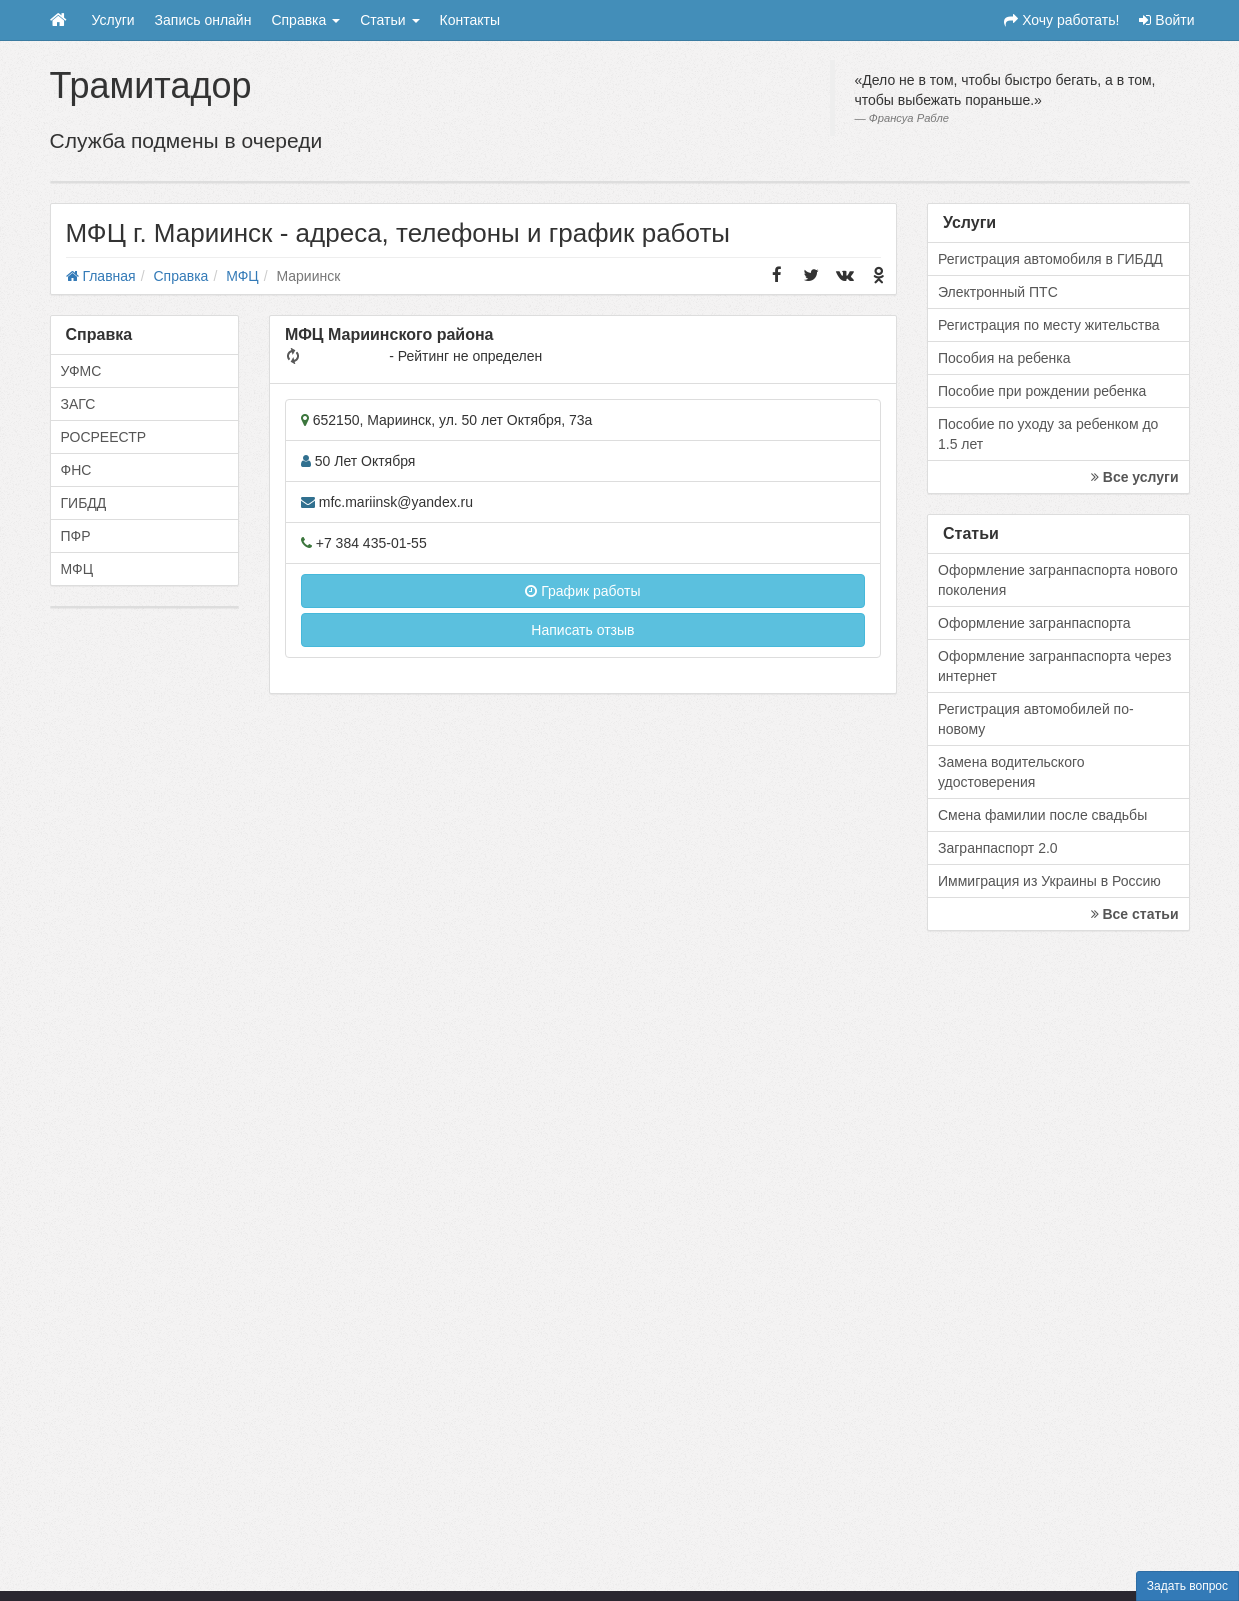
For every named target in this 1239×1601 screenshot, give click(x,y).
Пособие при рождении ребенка (1042, 391)
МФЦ (77, 569)
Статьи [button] (389, 20)
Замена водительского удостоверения (1011, 772)
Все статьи (1135, 914)
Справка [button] (305, 20)
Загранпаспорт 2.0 (998, 848)
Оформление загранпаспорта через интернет (1054, 666)
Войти (1166, 20)
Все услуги (1135, 477)
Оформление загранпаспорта (1034, 623)
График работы (582, 591)
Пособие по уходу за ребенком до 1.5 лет (1048, 434)
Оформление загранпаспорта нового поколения (1058, 580)
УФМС (81, 371)
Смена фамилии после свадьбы (1042, 815)
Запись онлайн (203, 20)
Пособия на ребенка (1004, 358)
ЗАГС (78, 404)
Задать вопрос (1187, 1586)
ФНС (76, 470)
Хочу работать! (1061, 20)
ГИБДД (84, 503)
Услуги (113, 20)
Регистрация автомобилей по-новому (1036, 719)
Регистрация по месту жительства (1049, 325)
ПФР (76, 536)
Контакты (470, 20)
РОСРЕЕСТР (104, 437)
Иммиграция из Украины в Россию (1049, 881)
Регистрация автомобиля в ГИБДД (1050, 259)
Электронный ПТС (998, 292)
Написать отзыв (582, 630)
